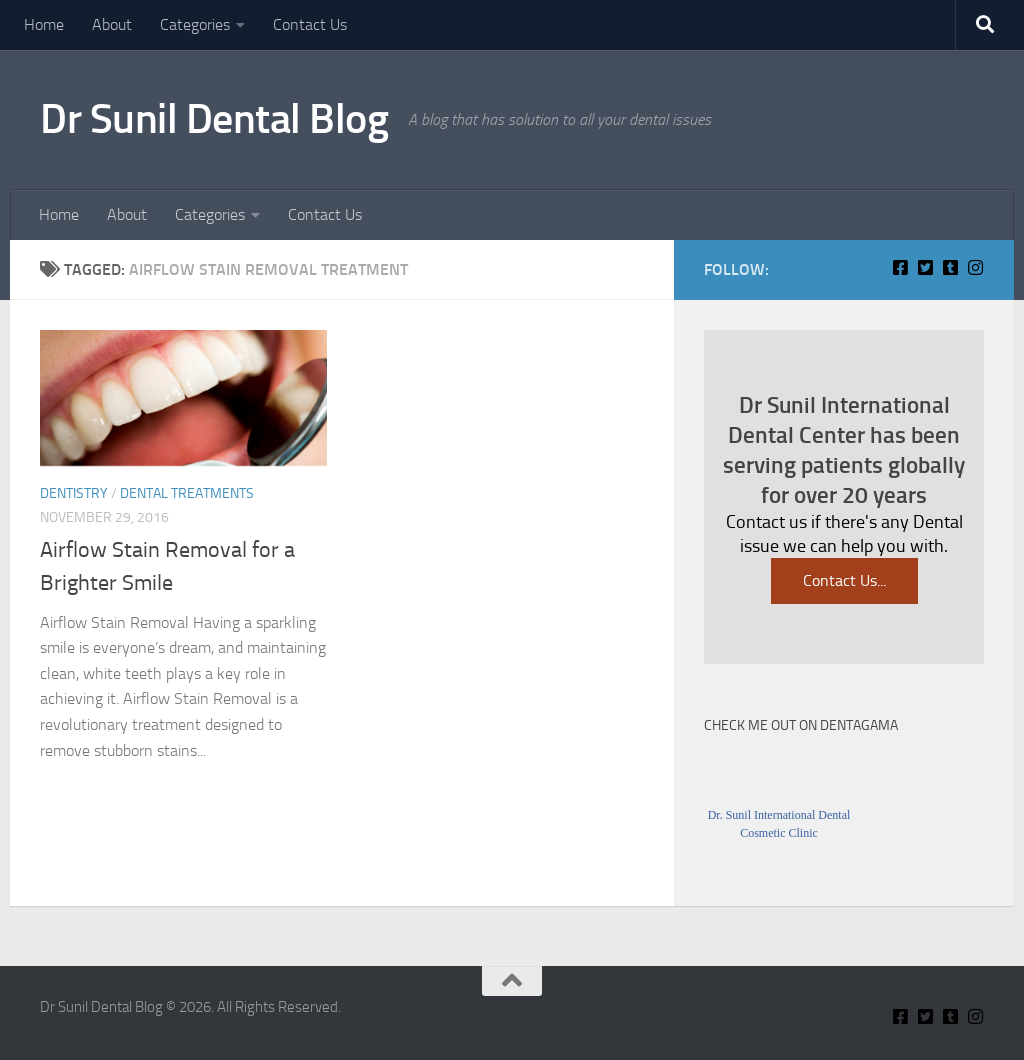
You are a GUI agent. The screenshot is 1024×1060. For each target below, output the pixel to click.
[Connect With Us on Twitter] (925, 267)
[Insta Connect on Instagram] (975, 267)
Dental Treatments (187, 493)
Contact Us (310, 24)
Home (44, 24)
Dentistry (74, 493)
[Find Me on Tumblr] (950, 267)
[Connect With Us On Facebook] (900, 267)
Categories (195, 24)
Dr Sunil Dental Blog (214, 119)
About (112, 24)
